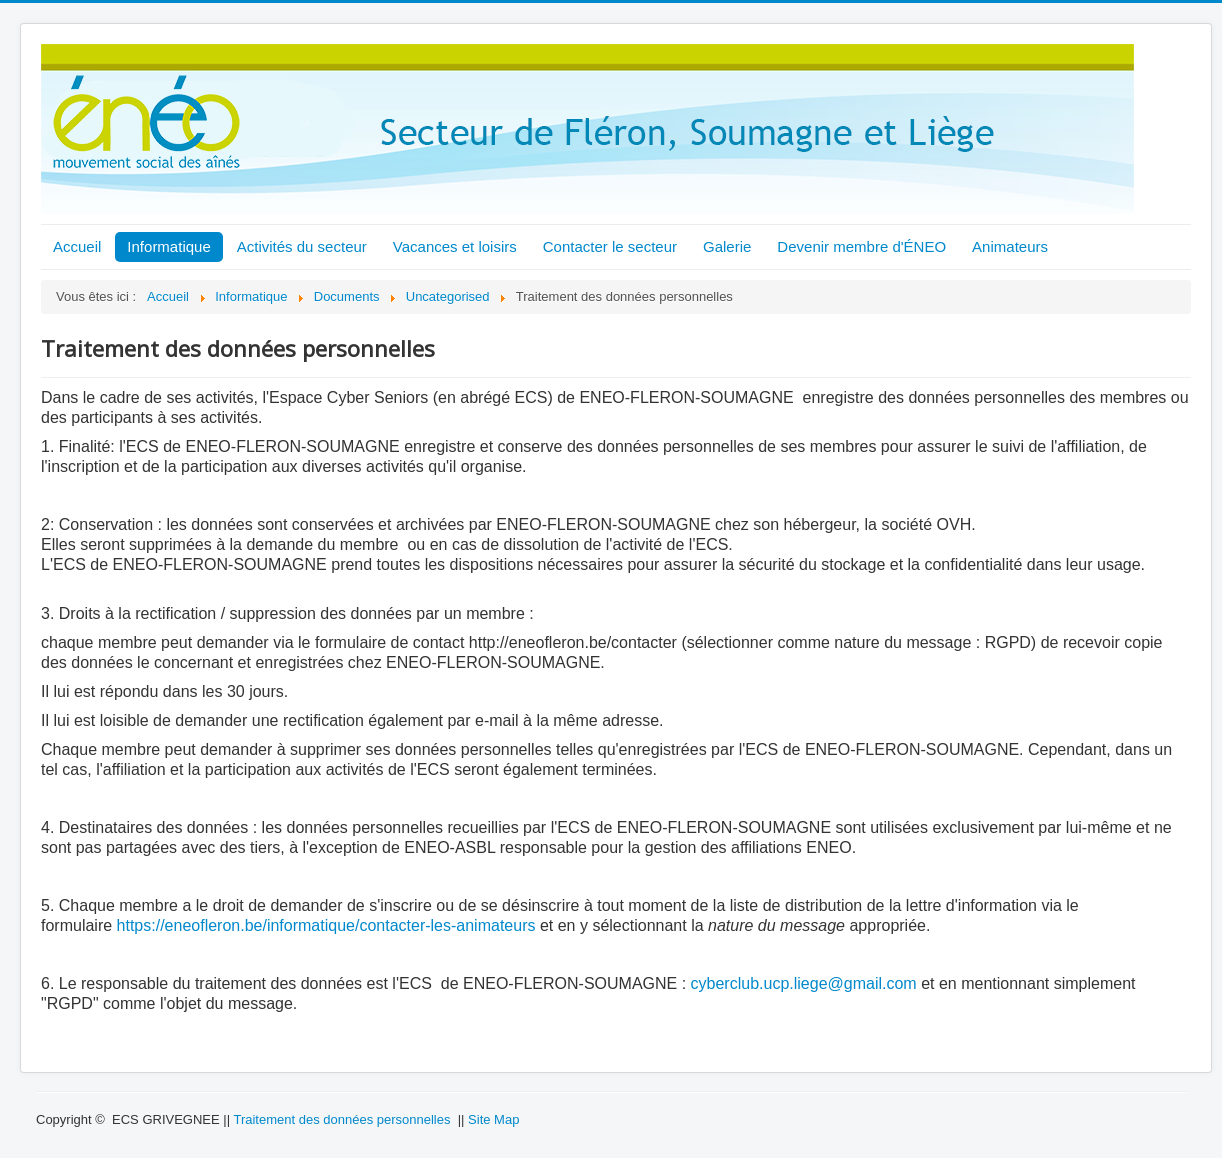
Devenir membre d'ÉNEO (861, 246)
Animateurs (1010, 246)
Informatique (168, 246)
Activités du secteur (302, 246)
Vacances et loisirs (455, 246)
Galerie (727, 246)
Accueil (77, 246)
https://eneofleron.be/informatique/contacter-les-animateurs (326, 925)
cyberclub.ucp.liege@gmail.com (804, 983)
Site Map (493, 1119)
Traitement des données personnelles (341, 1119)
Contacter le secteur (610, 246)
